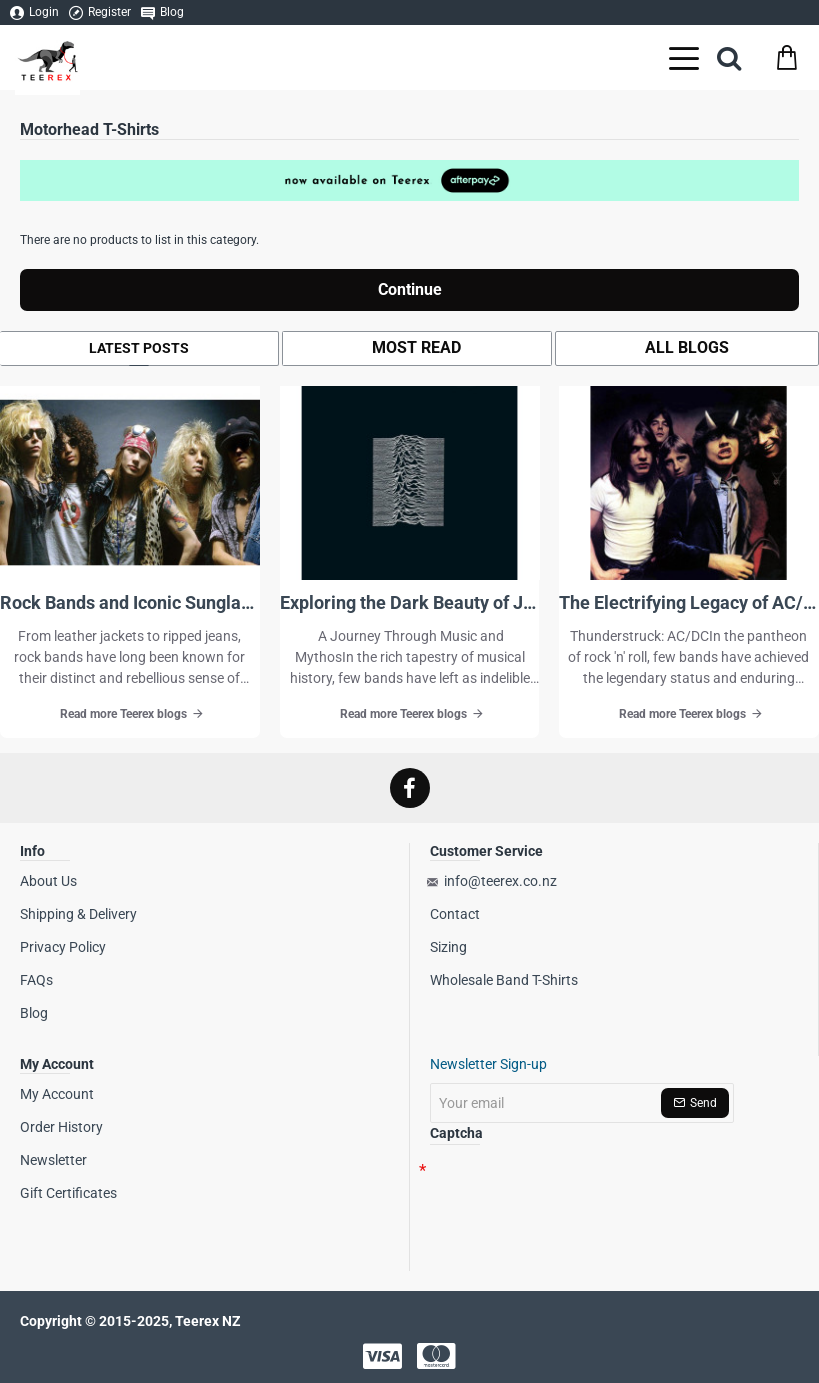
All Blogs (687, 347)
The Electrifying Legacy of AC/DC (689, 602)
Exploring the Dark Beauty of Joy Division (410, 602)
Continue (410, 289)
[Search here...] (729, 57)
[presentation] (570, 1196)
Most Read (416, 347)
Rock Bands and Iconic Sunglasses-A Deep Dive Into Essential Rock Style (130, 602)
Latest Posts (139, 348)
